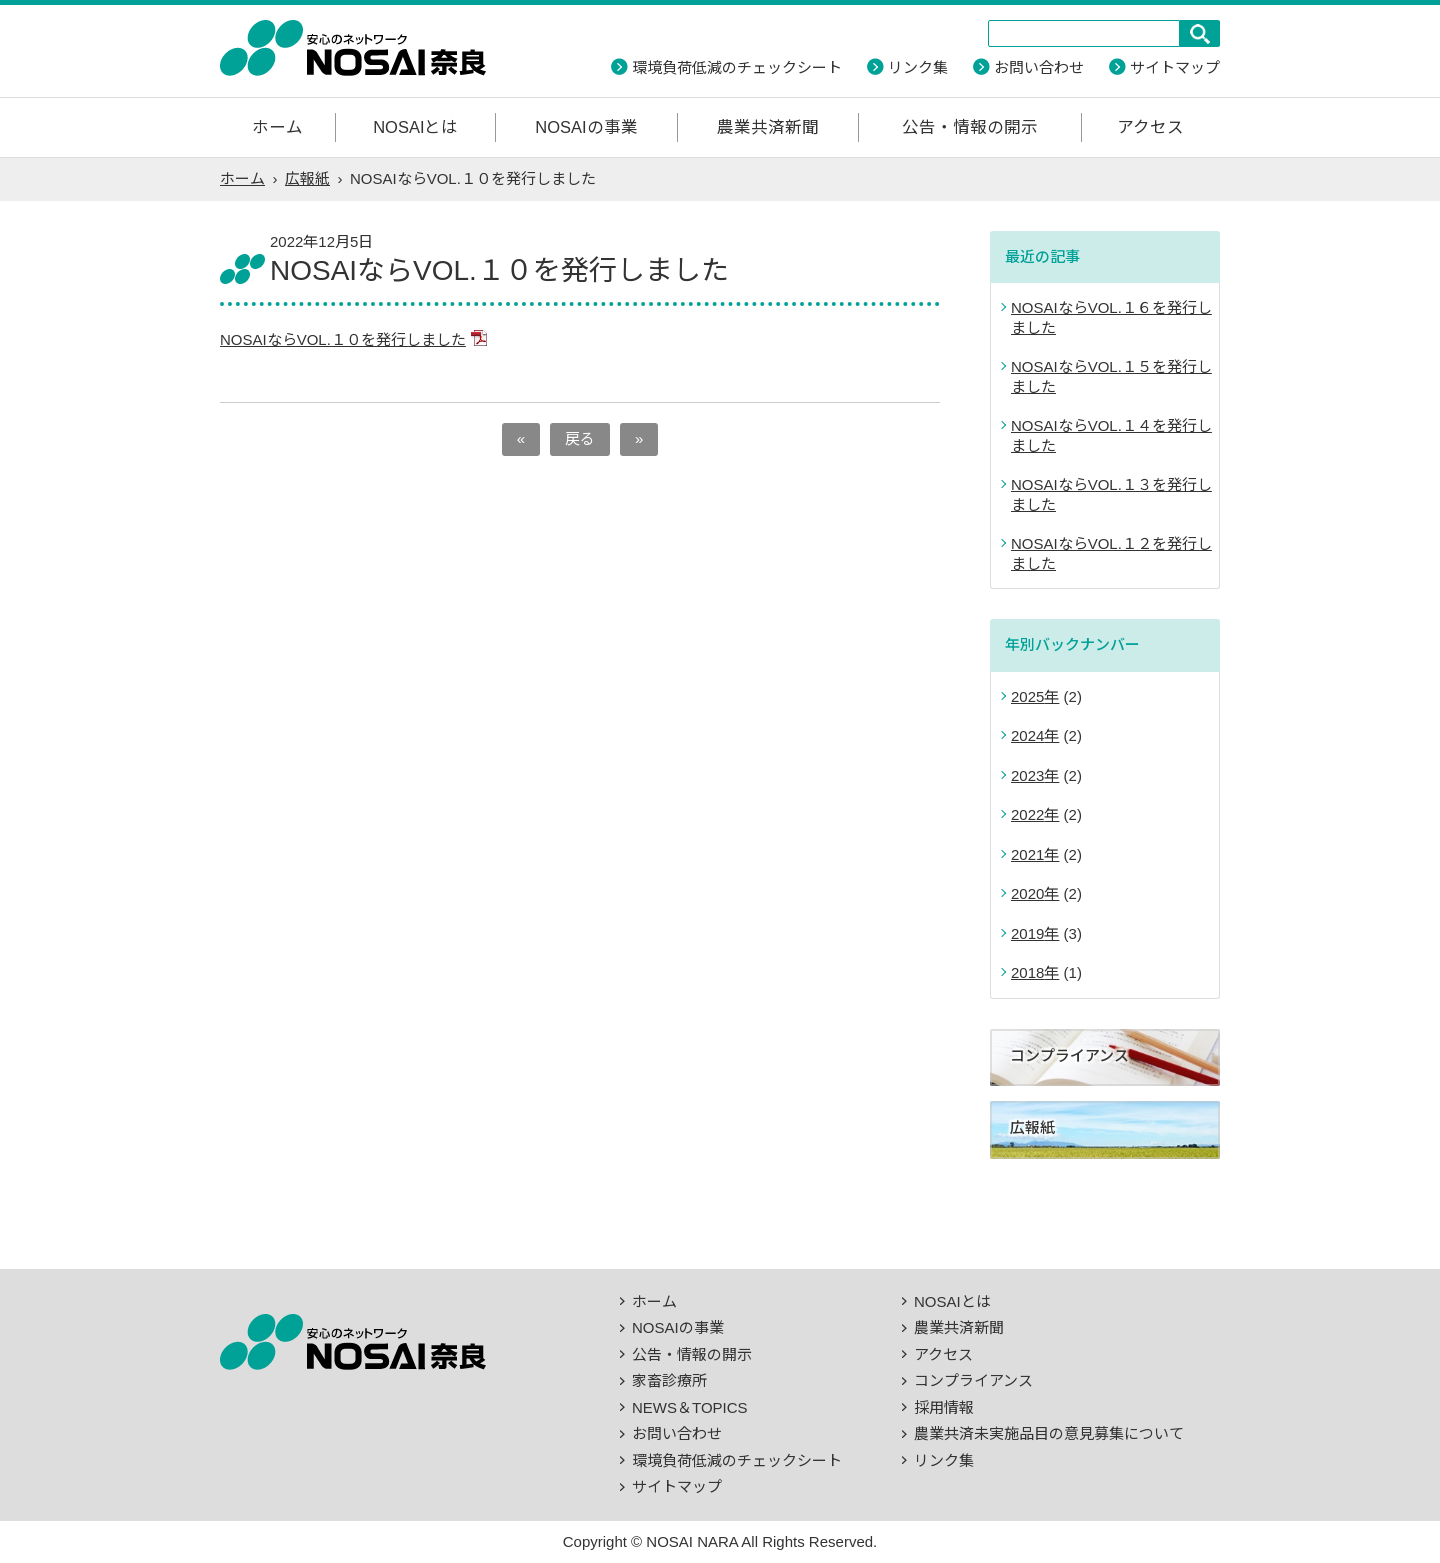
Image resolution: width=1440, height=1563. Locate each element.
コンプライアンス (973, 1380)
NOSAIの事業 (586, 127)
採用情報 (944, 1407)
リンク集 (918, 67)
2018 (1027, 972)
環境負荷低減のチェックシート (737, 67)
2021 (1027, 854)
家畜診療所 (669, 1380)
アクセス (1150, 127)
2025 (1027, 696)
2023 (1027, 775)
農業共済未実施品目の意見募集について (1049, 1433)
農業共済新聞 (768, 127)
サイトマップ (1175, 67)
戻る (580, 438)
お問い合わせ (1039, 67)
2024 (1027, 735)
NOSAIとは (415, 127)
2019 (1027, 933)
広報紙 (307, 178)
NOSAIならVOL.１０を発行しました (343, 339)
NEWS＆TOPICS (690, 1407)
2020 (1027, 893)
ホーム (277, 127)
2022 (1027, 814)
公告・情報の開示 (970, 127)
